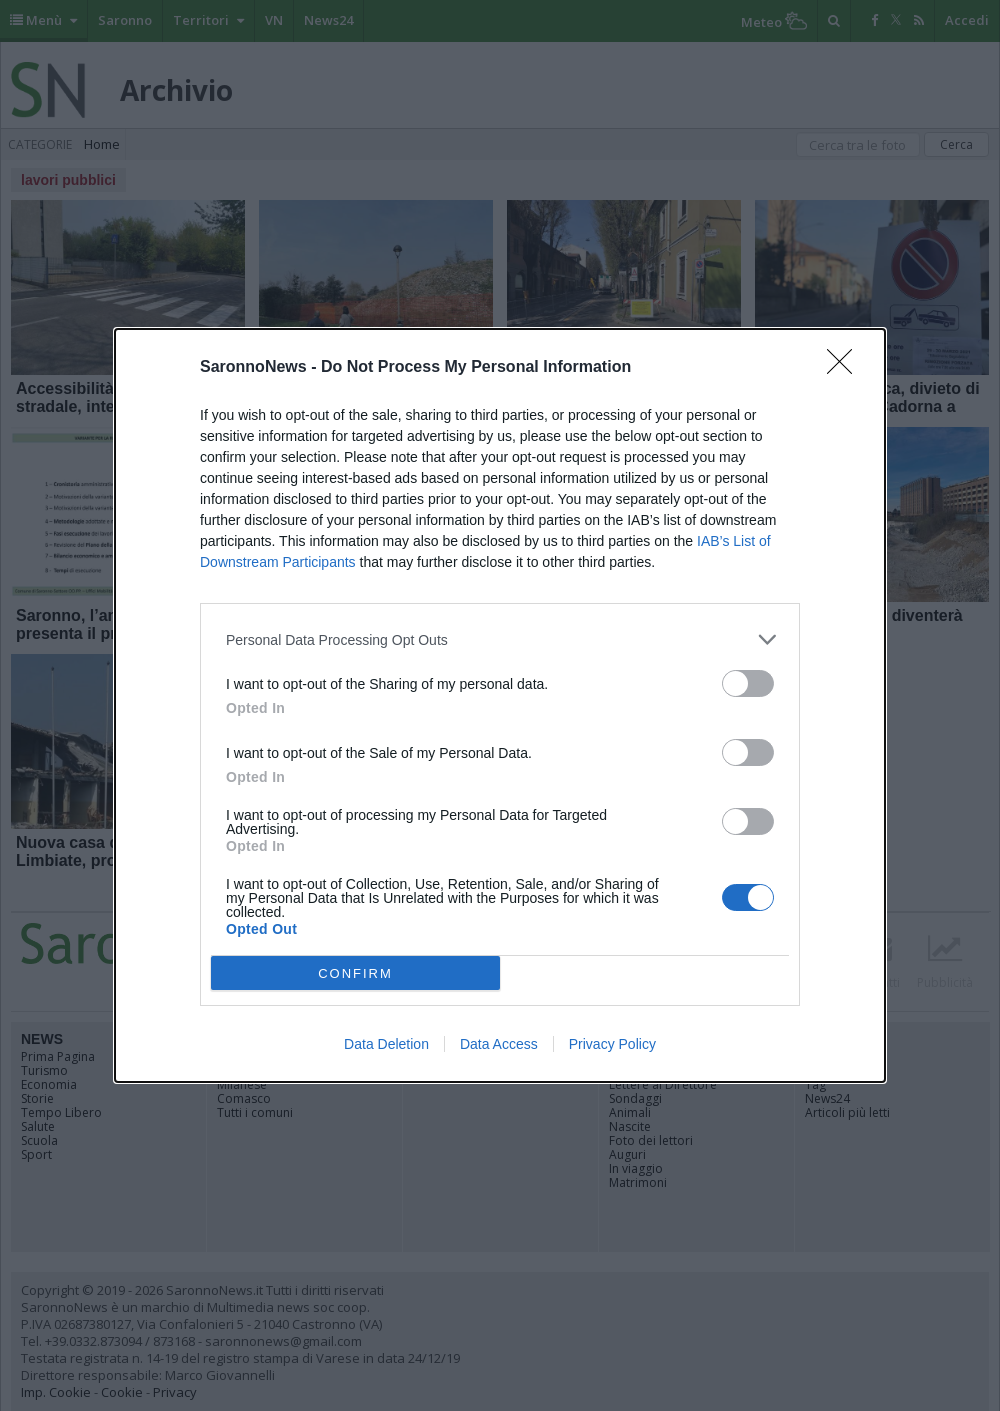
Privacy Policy (612, 1044)
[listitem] (500, 639)
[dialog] (500, 705)
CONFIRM (355, 973)
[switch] (748, 683)
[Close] (846, 368)
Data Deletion (386, 1044)
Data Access (499, 1044)
